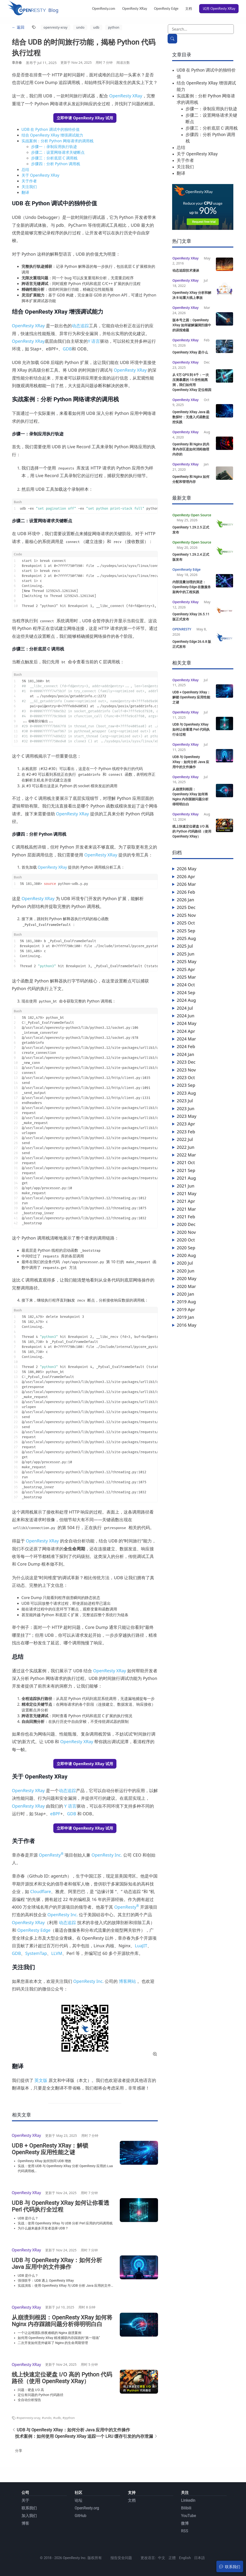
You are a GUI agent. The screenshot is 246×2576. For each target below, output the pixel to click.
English (185, 2558)
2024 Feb (186, 1061)
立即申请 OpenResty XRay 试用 (85, 118)
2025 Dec (186, 922)
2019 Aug (186, 1316)
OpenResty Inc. (107, 1855)
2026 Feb (186, 906)
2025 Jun (185, 968)
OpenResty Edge (166, 8)
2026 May (186, 883)
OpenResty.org (87, 2508)
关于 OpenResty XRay (41, 175)
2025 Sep (186, 945)
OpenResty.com (103, 8)
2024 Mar (186, 1053)
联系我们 (29, 2508)
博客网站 (127, 1981)
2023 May (186, 1131)
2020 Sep (186, 1262)
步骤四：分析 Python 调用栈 (55, 163)
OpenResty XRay (134, 8)
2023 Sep (186, 1100)
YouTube (188, 2515)
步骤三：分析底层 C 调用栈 (54, 158)
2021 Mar (186, 1223)
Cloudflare (40, 1891)
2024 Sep (186, 1007)
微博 (185, 2523)
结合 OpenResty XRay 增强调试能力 (52, 135)
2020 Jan (185, 1308)
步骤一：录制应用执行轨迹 (54, 146)
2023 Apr (186, 1138)
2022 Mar (186, 1169)
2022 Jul (185, 1154)
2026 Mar (186, 899)
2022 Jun (185, 1162)
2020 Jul (185, 1278)
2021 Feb (186, 1231)
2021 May (186, 1208)
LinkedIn (188, 2500)
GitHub (80, 2515)
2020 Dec (186, 1239)
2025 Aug (186, 953)
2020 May (186, 1293)
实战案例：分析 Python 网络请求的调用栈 (57, 140)
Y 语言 (94, 341)
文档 (188, 8)
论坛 (78, 2500)
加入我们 (29, 2515)
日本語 (199, 2558)
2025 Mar (186, 991)
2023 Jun (185, 1123)
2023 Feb (186, 1146)
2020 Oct (186, 1254)
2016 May (186, 1339)
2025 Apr (186, 984)
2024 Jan (185, 1069)
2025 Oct (186, 937)
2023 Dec (186, 1077)
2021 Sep (186, 1185)
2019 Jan (185, 1332)
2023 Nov (186, 1084)
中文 (161, 2558)
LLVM (56, 1953)
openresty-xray (55, 27)
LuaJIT (141, 1945)
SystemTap (36, 1953)
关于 (25, 2500)
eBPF (55, 1813)
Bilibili (186, 2508)
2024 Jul (185, 1022)
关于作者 (29, 181)
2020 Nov (186, 1247)
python (113, 27)
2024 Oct (186, 999)
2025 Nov (186, 930)
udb (96, 27)
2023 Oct (186, 1092)
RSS (184, 2531)
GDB (67, 349)
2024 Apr (186, 1046)
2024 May (186, 1038)
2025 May (186, 976)
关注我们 (29, 186)
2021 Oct (186, 1177)
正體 (172, 2558)
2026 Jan (185, 914)
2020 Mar (186, 1301)
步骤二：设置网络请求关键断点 (58, 152)
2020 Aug (186, 1270)
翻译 (25, 192)
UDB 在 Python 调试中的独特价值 (51, 129)
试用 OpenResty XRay (219, 8)
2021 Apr (186, 1216)
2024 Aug (186, 1015)
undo (80, 27)
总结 (25, 169)
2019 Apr (186, 1324)
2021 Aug (186, 1192)
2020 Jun (185, 1285)
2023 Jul (185, 1115)
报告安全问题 (121, 2558)
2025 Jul (185, 961)
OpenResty (51, 1855)
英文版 (40, 2080)
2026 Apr (186, 891)
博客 (25, 2523)
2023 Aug (186, 1107)
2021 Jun (185, 1200)
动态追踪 (80, 325)
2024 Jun (185, 1030)
